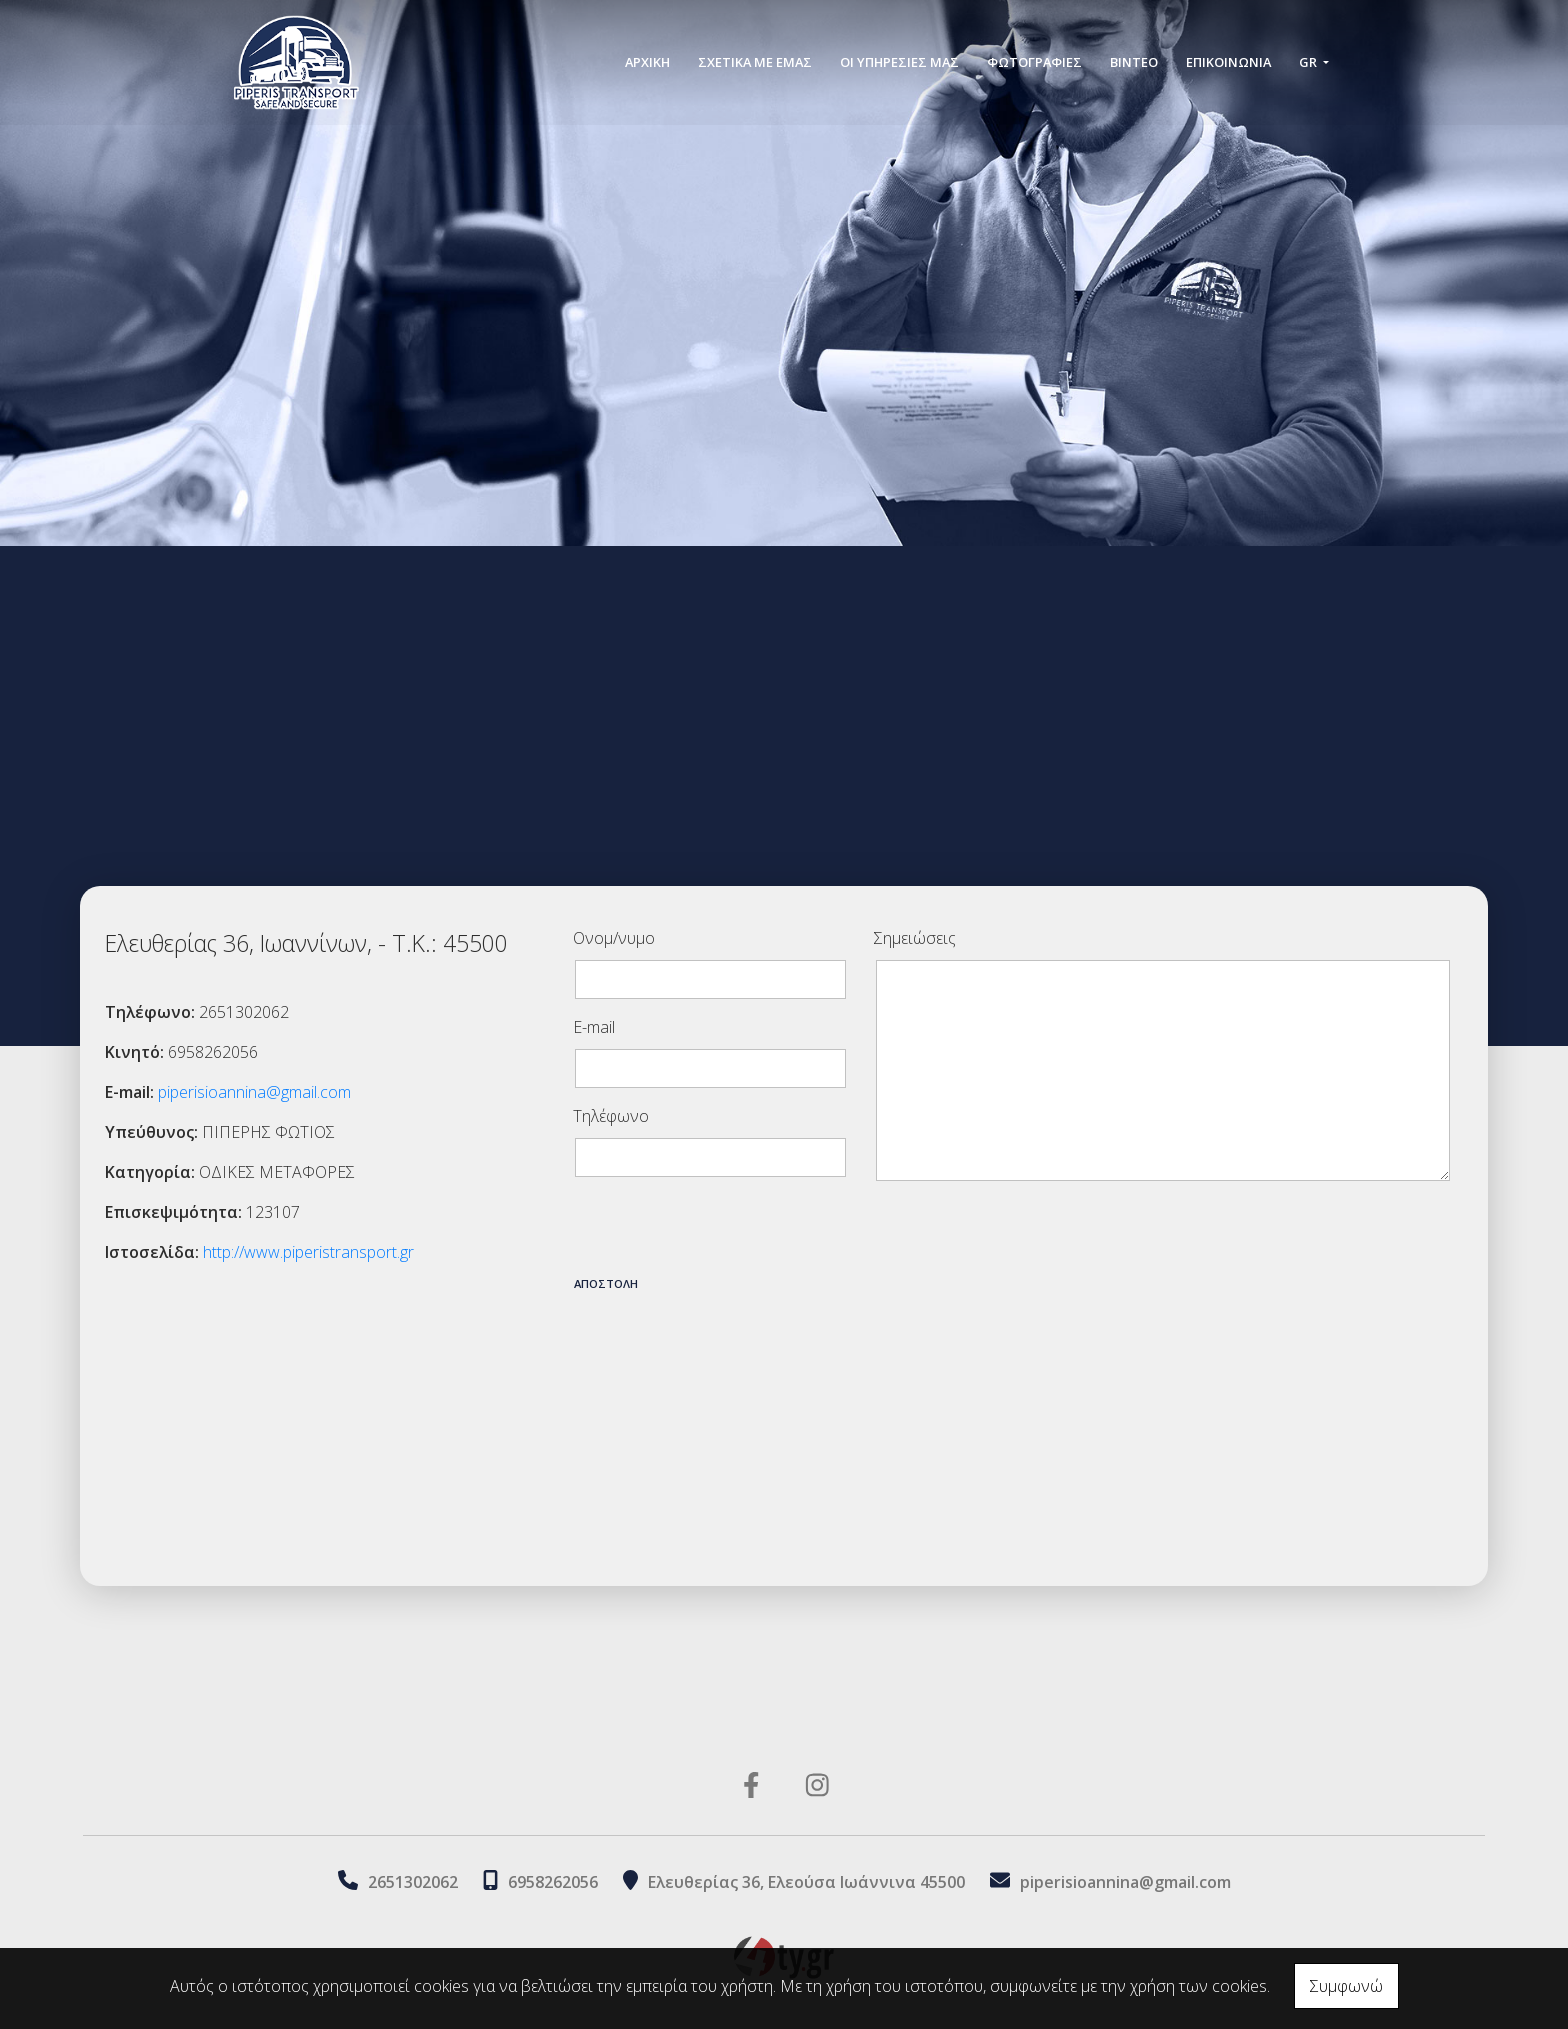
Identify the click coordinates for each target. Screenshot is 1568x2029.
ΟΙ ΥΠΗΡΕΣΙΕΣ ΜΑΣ (899, 62)
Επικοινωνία (1228, 62)
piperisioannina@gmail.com (254, 1092)
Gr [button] (1309, 62)
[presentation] (725, 1232)
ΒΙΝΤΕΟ (1134, 62)
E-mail (594, 1027)
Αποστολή (606, 1283)
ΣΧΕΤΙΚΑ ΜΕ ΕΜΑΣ (755, 62)
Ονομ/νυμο (614, 938)
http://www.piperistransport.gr (308, 1252)
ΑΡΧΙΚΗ (647, 62)
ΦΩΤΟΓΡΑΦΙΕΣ (1034, 62)
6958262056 (553, 1882)
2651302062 (413, 1882)
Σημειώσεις (915, 938)
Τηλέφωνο (611, 1116)
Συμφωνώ (1346, 1986)
